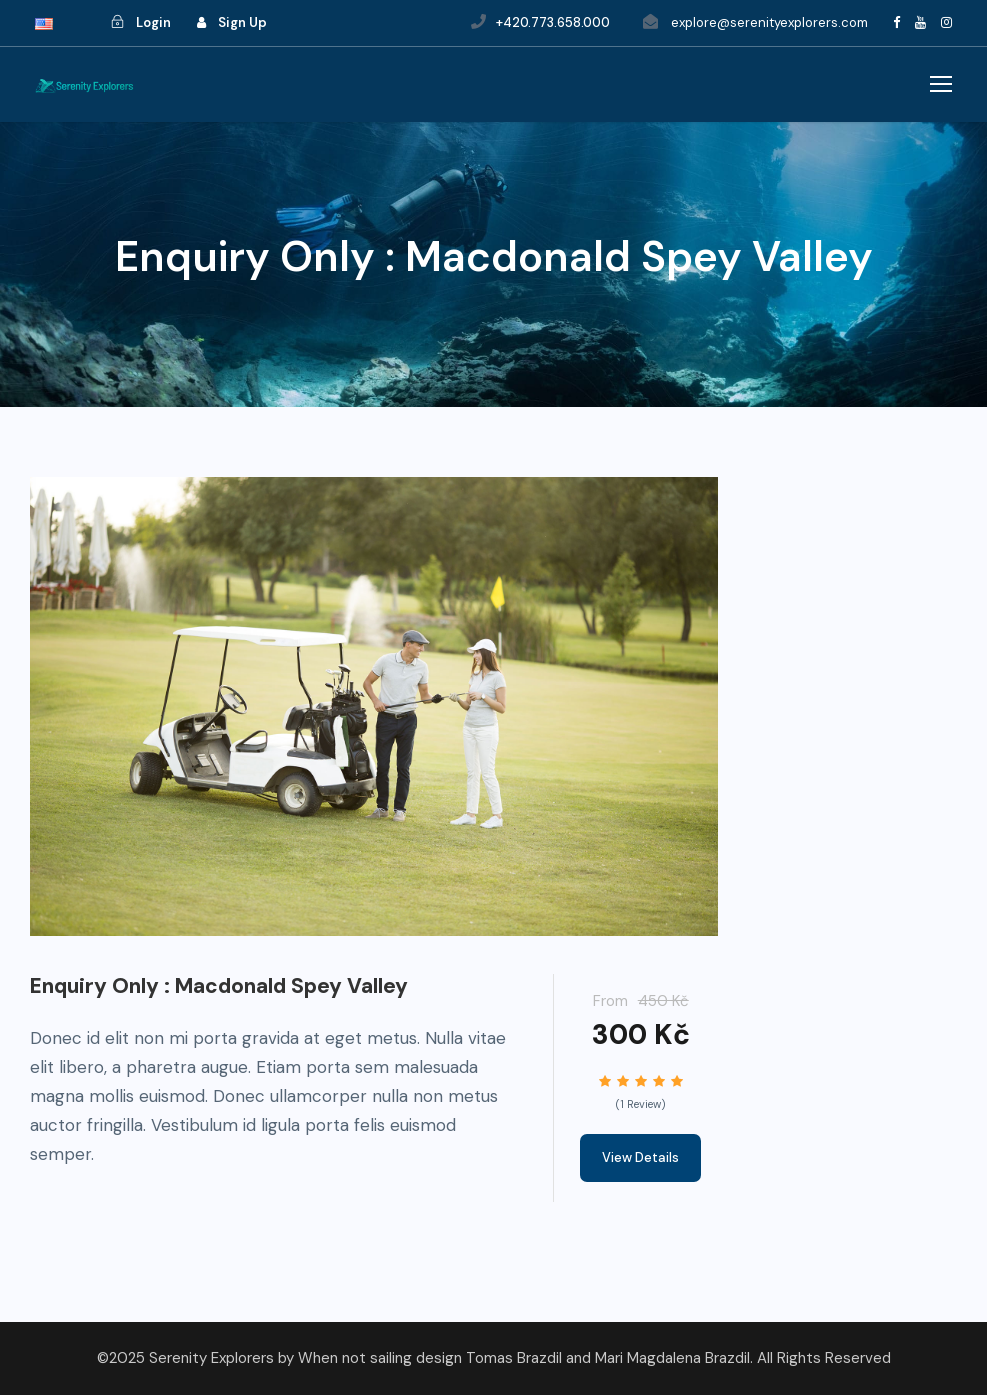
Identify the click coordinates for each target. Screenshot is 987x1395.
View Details (640, 1157)
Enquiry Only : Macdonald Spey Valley (219, 986)
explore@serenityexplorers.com (769, 22)
